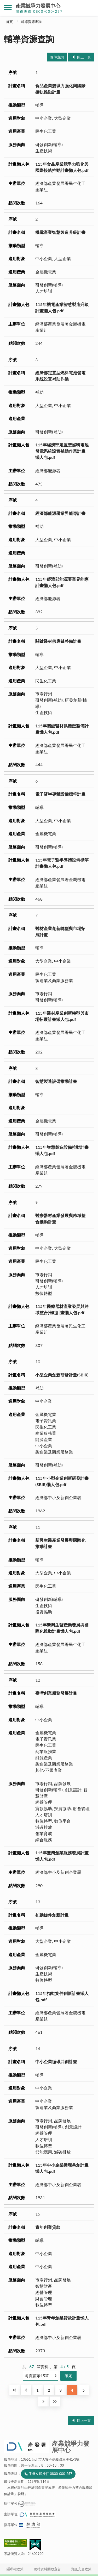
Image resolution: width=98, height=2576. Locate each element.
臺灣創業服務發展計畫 (56, 1693)
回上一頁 (84, 57)
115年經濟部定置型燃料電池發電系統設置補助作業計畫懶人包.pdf (62, 451)
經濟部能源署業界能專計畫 (60, 513)
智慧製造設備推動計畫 (56, 1081)
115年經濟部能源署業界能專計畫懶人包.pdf (62, 582)
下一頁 (43, 2401)
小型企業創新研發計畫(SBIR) (61, 1374)
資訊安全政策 (81, 2569)
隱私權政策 (15, 2569)
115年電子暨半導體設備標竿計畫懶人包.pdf (62, 863)
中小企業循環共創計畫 (56, 2061)
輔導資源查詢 (31, 22)
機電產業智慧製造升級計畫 (60, 232)
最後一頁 (55, 2401)
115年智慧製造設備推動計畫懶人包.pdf (62, 1150)
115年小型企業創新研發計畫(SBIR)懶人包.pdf (62, 1481)
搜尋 (90, 8)
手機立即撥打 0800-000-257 (50, 2474)
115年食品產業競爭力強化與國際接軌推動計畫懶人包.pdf (62, 167)
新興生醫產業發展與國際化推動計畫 (60, 1543)
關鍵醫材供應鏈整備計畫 (58, 641)
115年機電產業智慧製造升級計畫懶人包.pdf (62, 307)
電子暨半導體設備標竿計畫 (60, 793)
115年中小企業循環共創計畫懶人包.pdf (62, 2168)
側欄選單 (8, 7)
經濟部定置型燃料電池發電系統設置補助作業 (60, 375)
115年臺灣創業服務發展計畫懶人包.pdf (62, 1855)
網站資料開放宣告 (47, 2569)
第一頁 (14, 2390)
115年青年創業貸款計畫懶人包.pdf (62, 2320)
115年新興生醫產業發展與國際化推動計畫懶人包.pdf (62, 1627)
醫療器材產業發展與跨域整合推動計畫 (60, 1218)
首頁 (9, 22)
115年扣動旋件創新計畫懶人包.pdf (62, 1996)
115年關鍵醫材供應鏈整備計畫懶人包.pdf (62, 728)
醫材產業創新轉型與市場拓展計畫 (60, 931)
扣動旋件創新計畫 (52, 1914)
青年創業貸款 (47, 2227)
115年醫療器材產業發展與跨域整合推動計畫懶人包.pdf (62, 1309)
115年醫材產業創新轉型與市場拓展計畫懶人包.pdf (62, 1016)
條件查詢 (57, 57)
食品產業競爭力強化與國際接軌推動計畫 (60, 88)
